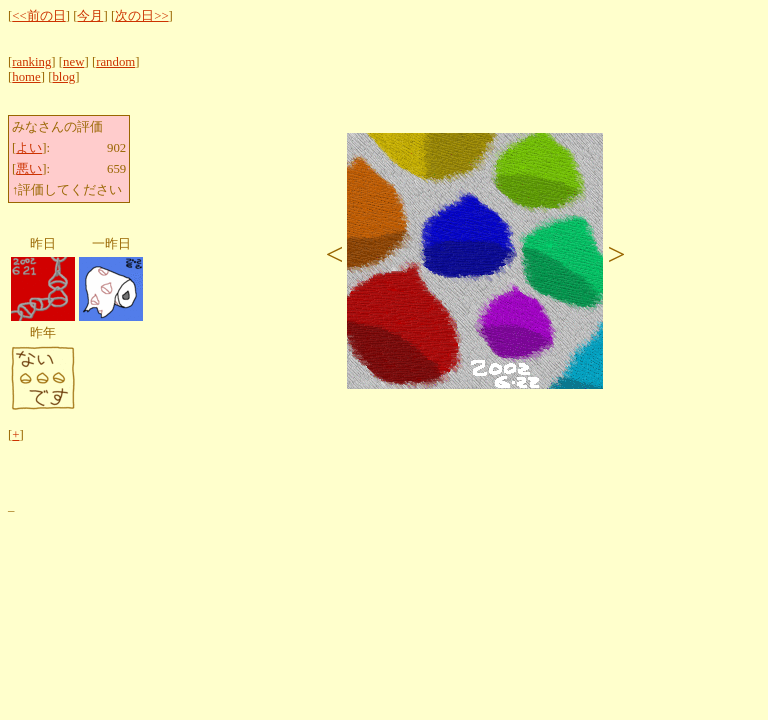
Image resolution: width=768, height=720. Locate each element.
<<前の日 (38, 16)
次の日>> (141, 16)
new (73, 62)
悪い (29, 169)
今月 (90, 16)
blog (63, 77)
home (26, 77)
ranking (31, 62)
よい (29, 148)
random (115, 62)
